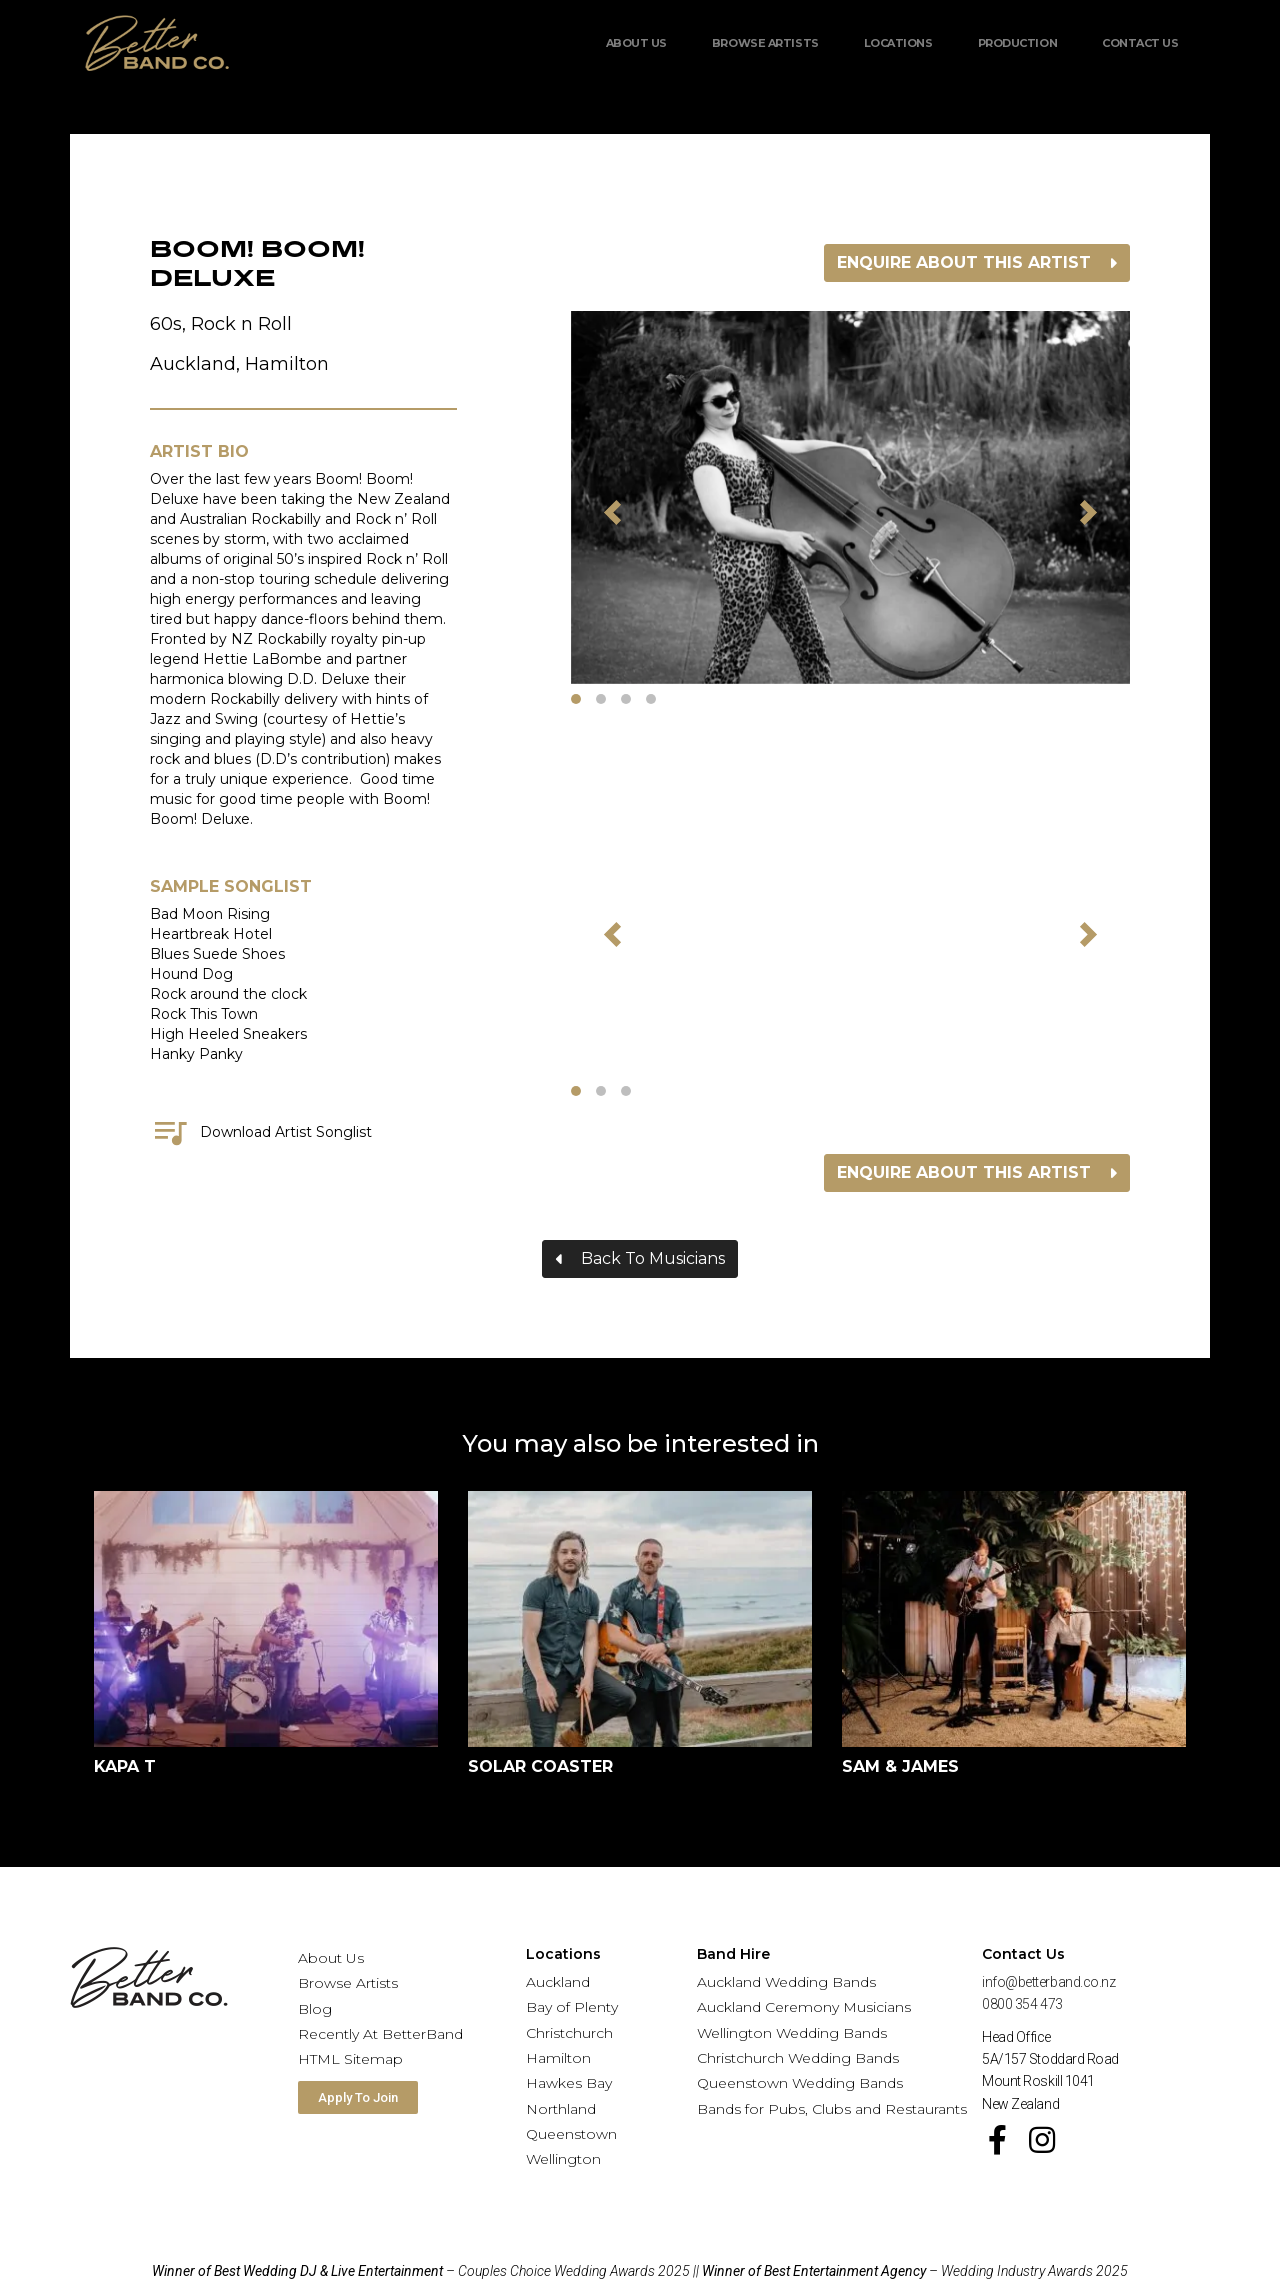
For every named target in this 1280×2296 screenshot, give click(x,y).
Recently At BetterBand (380, 2034)
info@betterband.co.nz (1049, 1982)
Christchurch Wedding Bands (798, 2058)
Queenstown (571, 2134)
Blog (315, 2009)
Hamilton (558, 2058)
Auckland (558, 1982)
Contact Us (1140, 43)
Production (1018, 43)
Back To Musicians (653, 1258)
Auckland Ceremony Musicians (804, 2007)
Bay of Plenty (572, 2007)
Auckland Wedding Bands (786, 1982)
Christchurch (569, 2033)
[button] (613, 512)
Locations (898, 43)
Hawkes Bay (569, 2083)
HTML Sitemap (350, 2059)
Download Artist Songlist (261, 1132)
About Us (636, 43)
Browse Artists (765, 43)
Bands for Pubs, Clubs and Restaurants (832, 2109)
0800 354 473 (1022, 2004)
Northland (561, 2109)
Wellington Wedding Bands (792, 2033)
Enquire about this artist (964, 262)
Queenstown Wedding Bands (800, 2083)
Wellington (563, 2159)
